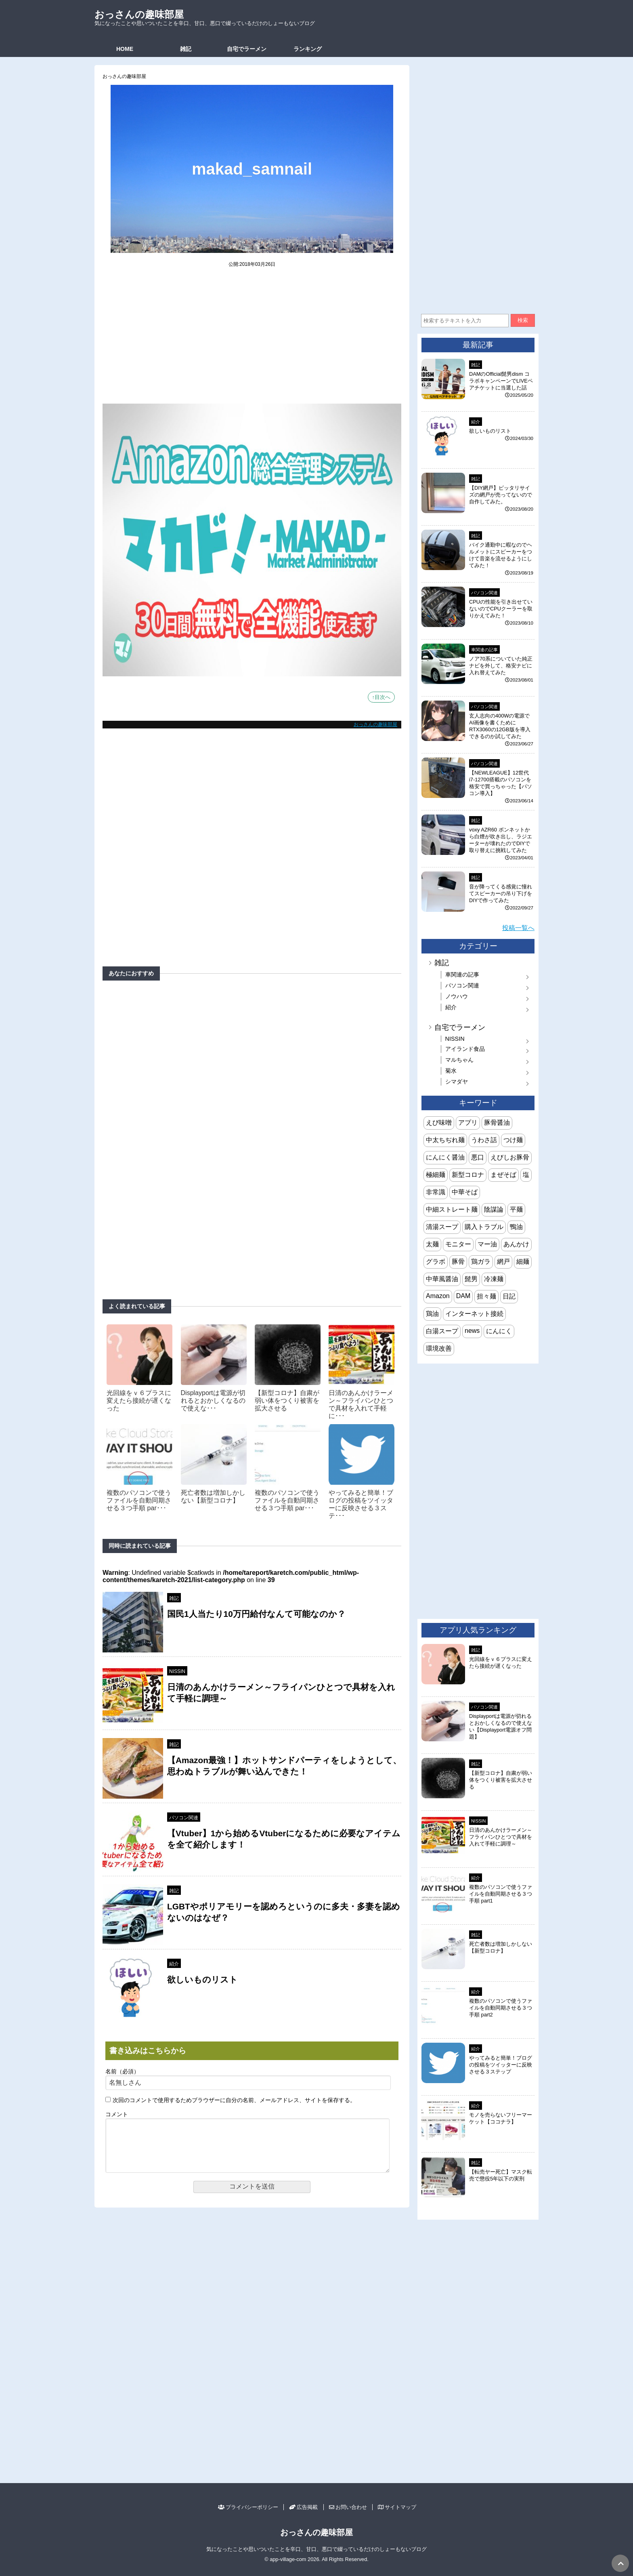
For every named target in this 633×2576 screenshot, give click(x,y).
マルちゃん (459, 1059)
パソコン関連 (183, 1817)
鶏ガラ (480, 1261)
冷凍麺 (493, 1278)
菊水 (451, 1070)
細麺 (522, 1261)
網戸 (503, 1261)
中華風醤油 (442, 1278)
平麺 (516, 1209)
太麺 (432, 1244)
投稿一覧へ (518, 927)
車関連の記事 (484, 649)
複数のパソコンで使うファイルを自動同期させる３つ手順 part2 (500, 2008)
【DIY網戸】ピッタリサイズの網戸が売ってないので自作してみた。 (500, 495)
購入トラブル (484, 1226)
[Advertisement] (252, 340)
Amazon (438, 1295)
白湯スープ (442, 1331)
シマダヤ (456, 1081)
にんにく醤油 (445, 1157)
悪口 (477, 1157)
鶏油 (432, 1313)
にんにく (499, 1331)
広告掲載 (303, 2507)
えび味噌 (439, 1122)
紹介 (174, 1964)
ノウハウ (456, 996)
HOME (124, 49)
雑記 (185, 49)
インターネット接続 (474, 1313)
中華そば (465, 1192)
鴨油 (516, 1226)
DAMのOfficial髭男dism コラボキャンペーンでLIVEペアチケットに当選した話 (501, 381)
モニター (458, 1244)
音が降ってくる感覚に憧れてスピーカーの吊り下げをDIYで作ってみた (500, 893)
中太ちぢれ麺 (445, 1139)
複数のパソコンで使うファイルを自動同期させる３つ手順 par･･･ (139, 1500)
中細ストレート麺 (452, 1209)
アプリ (468, 1122)
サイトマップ (397, 2507)
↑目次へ (381, 697)
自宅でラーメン (246, 49)
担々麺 (486, 1296)
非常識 (435, 1192)
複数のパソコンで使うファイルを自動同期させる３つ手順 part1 (500, 1894)
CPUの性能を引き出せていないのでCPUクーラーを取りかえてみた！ (500, 609)
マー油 (487, 1244)
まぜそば (503, 1174)
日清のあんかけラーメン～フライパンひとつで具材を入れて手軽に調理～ (500, 1837)
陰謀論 (493, 1209)
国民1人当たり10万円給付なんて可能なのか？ (256, 1613)
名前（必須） (122, 2072)
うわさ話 (484, 1139)
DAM (463, 1295)
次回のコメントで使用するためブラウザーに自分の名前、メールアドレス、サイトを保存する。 (234, 2100)
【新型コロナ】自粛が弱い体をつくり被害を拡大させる (287, 1400)
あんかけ (516, 1244)
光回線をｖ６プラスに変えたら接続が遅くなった (139, 1400)
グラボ (435, 1261)
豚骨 (458, 1261)
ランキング (307, 49)
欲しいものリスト (202, 1979)
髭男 (471, 1278)
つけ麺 (513, 1139)
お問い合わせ (348, 2507)
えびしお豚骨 (509, 1157)
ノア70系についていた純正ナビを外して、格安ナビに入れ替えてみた (500, 666)
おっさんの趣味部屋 (139, 14)
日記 (509, 1296)
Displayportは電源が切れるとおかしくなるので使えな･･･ (213, 1400)
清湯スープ (442, 1226)
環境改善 (439, 1348)
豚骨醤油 (497, 1122)
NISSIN (177, 1671)
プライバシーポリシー (248, 2507)
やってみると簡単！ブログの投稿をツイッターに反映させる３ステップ (500, 2065)
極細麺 (435, 1174)
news (472, 1330)
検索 (523, 320)
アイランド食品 (465, 1049)
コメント (116, 2114)
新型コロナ (468, 1174)
